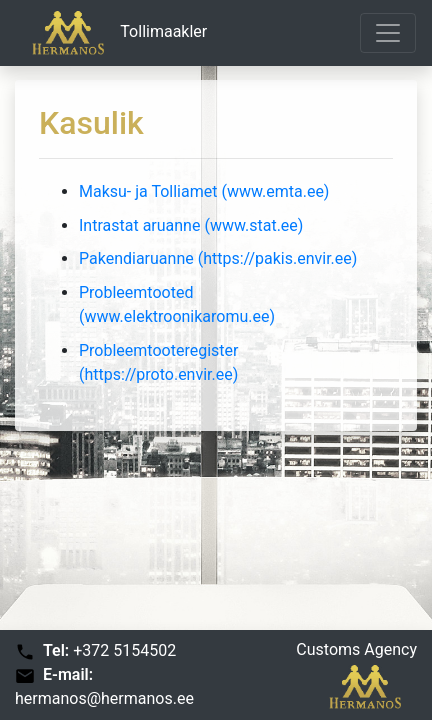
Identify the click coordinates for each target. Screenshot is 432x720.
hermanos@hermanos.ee (104, 698)
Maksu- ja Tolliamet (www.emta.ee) (204, 191)
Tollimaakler (111, 33)
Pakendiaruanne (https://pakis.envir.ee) (218, 258)
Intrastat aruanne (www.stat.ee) (191, 225)
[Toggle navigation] (388, 33)
